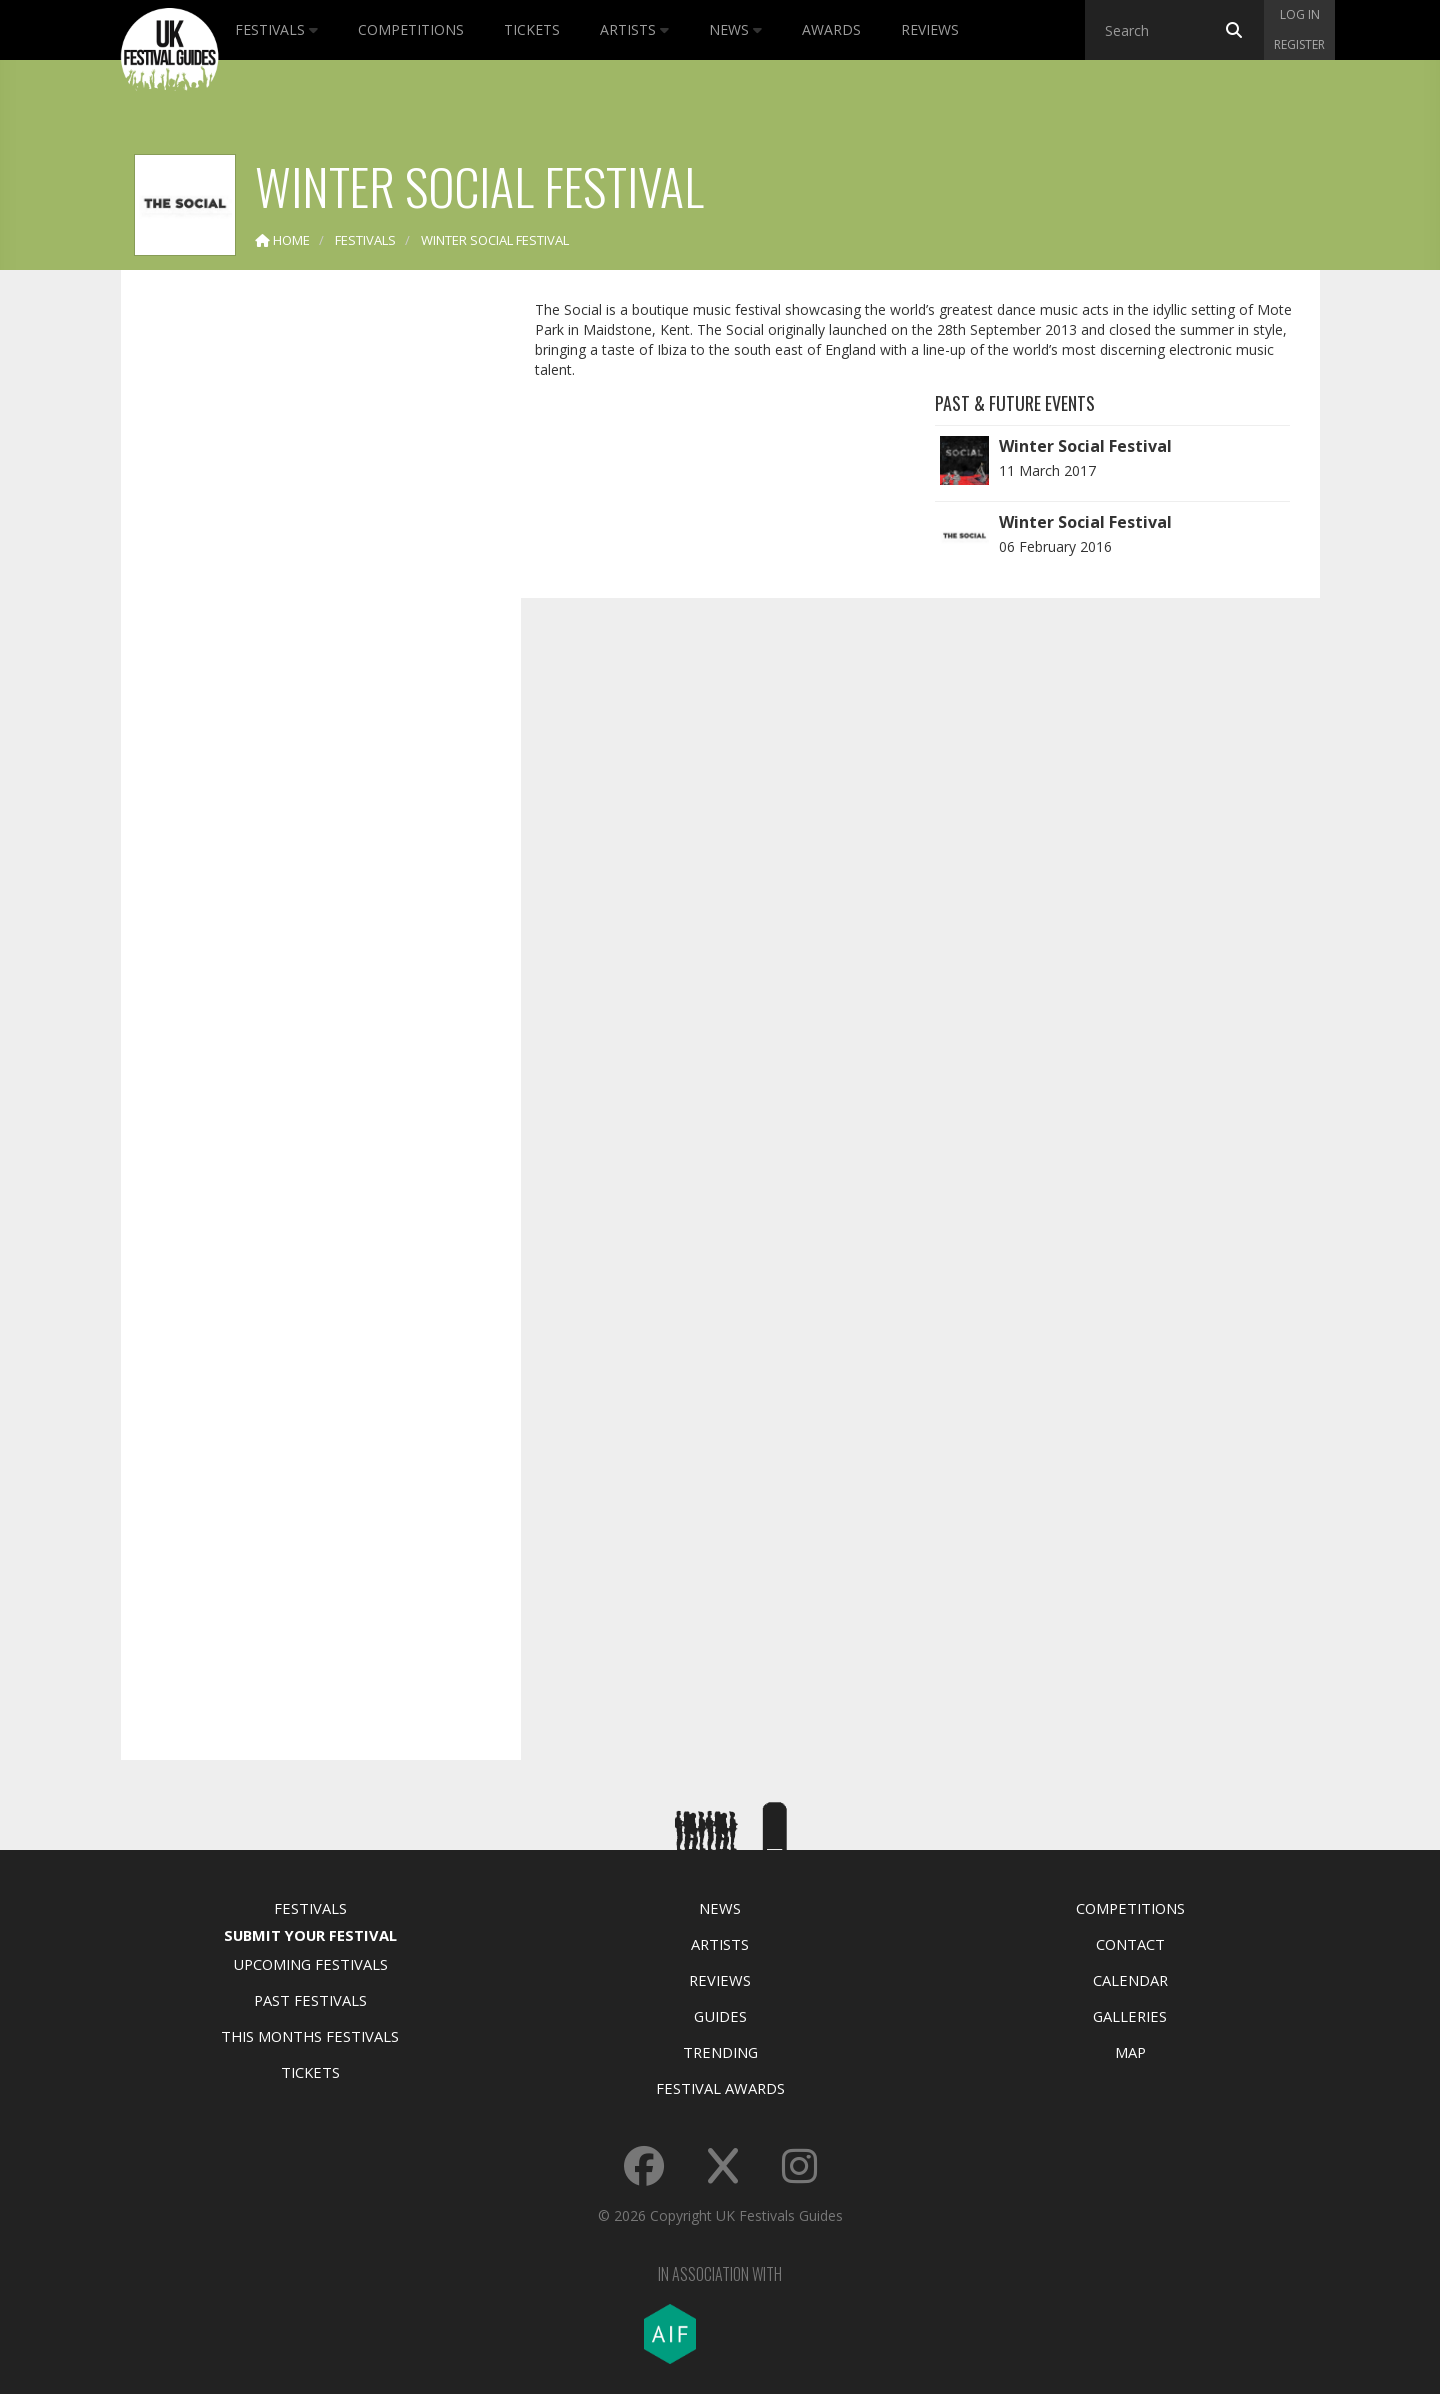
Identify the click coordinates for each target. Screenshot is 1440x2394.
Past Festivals (310, 2000)
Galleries (1130, 2016)
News (735, 29)
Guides (720, 2016)
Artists (634, 29)
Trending (720, 2052)
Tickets (532, 29)
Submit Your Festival (310, 1935)
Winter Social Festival (1085, 446)
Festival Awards (720, 2088)
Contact (1130, 1944)
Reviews (930, 29)
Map (1130, 2052)
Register (1299, 44)
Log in (1300, 14)
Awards (831, 29)
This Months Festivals (310, 2036)
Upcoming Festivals (310, 1964)
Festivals (276, 29)
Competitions (411, 29)
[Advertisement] (306, 600)
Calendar (1130, 1980)
